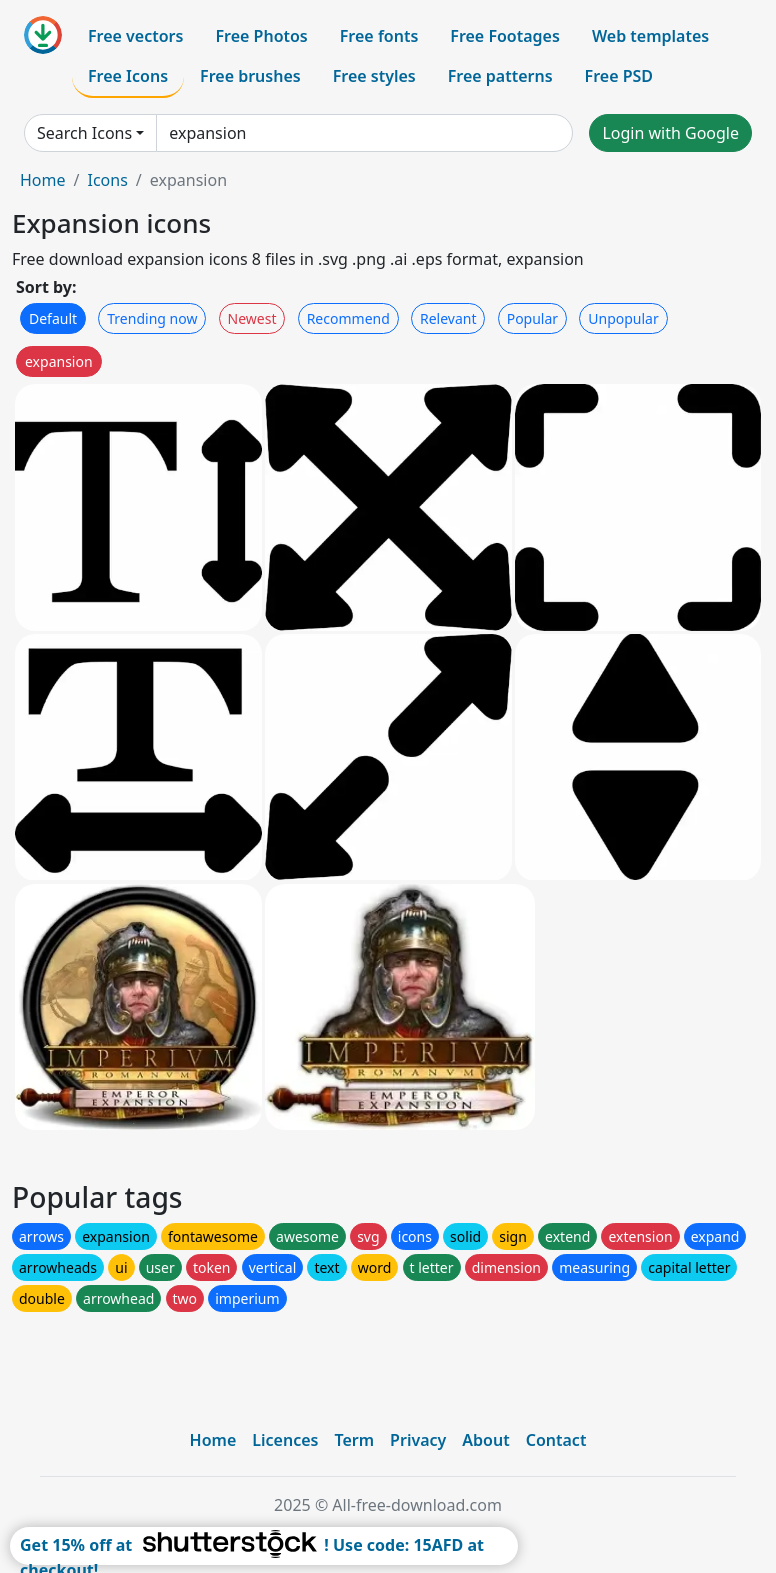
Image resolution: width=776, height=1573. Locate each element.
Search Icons (84, 133)
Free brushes (250, 76)
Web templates (650, 36)
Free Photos (261, 36)
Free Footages (505, 36)
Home (43, 180)
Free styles (374, 76)
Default (53, 318)
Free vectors (135, 36)
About (485, 1440)
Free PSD (619, 76)
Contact (556, 1440)
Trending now (152, 318)
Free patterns (500, 76)
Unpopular (623, 318)
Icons (107, 180)
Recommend (348, 318)
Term (354, 1440)
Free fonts (379, 36)
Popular (532, 318)
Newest (252, 318)
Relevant (448, 318)
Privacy (418, 1440)
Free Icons (128, 76)
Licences (285, 1440)
